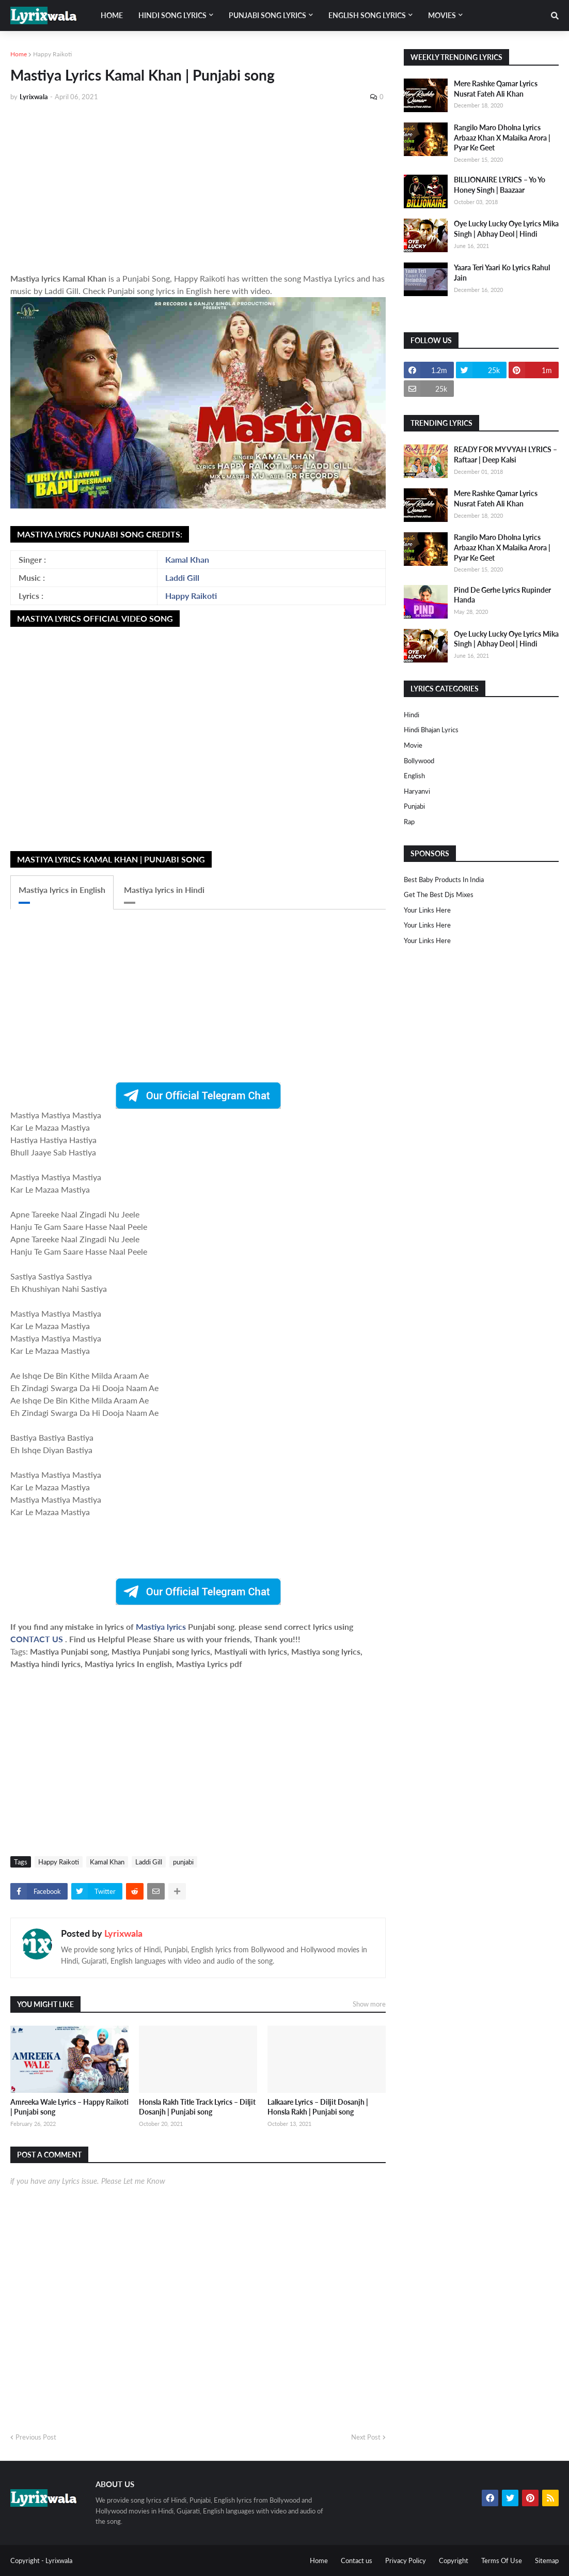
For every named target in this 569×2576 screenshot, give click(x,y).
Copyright (453, 2560)
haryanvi (417, 791)
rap (409, 821)
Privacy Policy (405, 2560)
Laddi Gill (182, 577)
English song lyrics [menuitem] (367, 15)
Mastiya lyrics (162, 1626)
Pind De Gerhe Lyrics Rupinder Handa (502, 595)
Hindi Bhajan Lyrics (431, 730)
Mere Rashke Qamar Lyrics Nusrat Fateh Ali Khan (496, 88)
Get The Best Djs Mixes (438, 894)
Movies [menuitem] (442, 15)
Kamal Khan (187, 559)
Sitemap (547, 2560)
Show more (369, 2004)
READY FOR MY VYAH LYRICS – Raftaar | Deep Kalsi (505, 454)
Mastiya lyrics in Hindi (164, 889)
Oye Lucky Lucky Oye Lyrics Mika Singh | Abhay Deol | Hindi (506, 228)
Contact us (356, 2560)
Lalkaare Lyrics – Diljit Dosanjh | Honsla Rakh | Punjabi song (317, 2107)
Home (18, 54)
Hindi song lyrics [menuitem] (172, 15)
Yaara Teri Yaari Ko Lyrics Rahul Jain (502, 272)
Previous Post (35, 2437)
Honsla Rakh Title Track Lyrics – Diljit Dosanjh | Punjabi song (197, 2107)
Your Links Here (427, 910)
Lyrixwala (123, 1933)
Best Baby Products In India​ (444, 879)
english (414, 776)
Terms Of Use (501, 2560)
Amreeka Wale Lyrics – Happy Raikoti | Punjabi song (69, 2107)
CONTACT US (36, 1639)
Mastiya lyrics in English (62, 889)
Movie (413, 745)
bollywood (419, 761)
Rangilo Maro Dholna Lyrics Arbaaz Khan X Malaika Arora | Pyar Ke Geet (502, 137)
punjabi (183, 1862)
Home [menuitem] (112, 15)
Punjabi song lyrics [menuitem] (267, 15)
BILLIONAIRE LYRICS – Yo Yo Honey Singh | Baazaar (499, 184)
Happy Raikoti (52, 54)
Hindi (411, 715)
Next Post (366, 2437)
